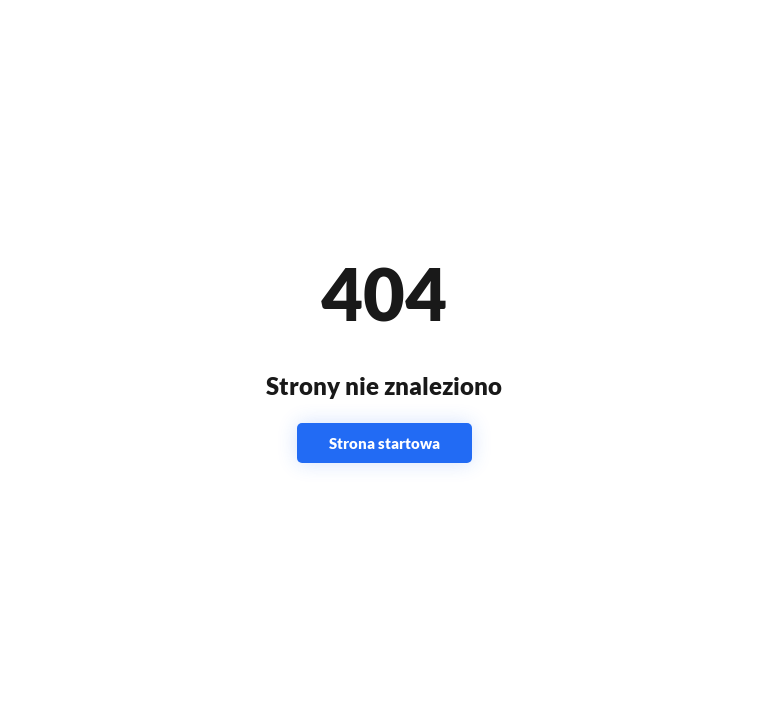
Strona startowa (384, 443)
